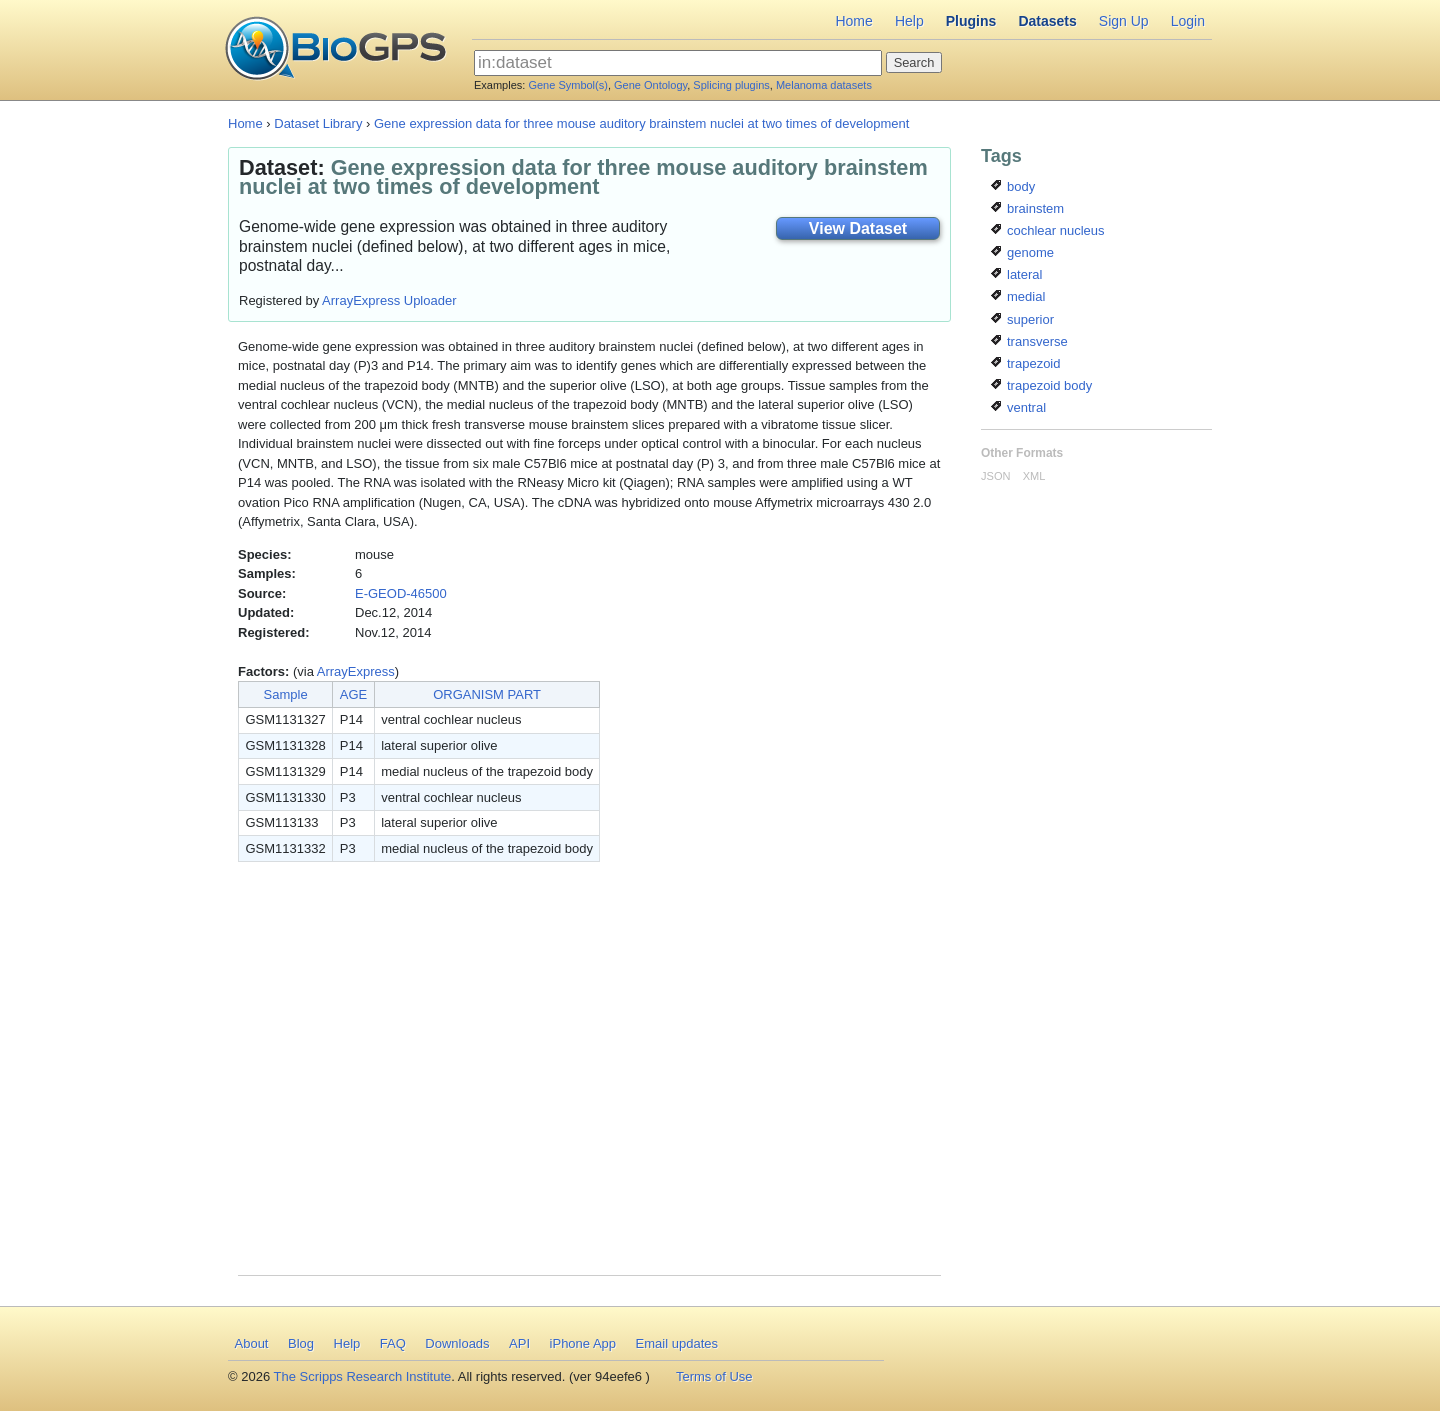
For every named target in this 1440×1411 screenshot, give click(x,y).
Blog (301, 1343)
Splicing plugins (731, 85)
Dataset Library (318, 123)
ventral (1018, 407)
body (1013, 186)
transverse (1029, 341)
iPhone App (583, 1343)
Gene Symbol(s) (567, 85)
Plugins (971, 21)
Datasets (1047, 21)
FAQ (393, 1343)
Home (853, 21)
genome (1022, 252)
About (252, 1343)
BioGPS (335, 50)
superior (1022, 319)
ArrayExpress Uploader (389, 300)
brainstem (1027, 208)
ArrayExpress (356, 671)
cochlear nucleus (1047, 230)
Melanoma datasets (824, 85)
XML (1034, 476)
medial (1018, 296)
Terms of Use (714, 1376)
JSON (995, 476)
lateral (1016, 274)
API (519, 1343)
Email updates (677, 1343)
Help (909, 21)
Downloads (457, 1343)
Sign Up (1124, 21)
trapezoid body (1041, 385)
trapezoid (1025, 363)
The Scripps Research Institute (363, 1376)
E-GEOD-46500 (401, 593)
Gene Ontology (650, 85)
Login (1188, 21)
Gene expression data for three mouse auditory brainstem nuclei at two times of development (641, 123)
